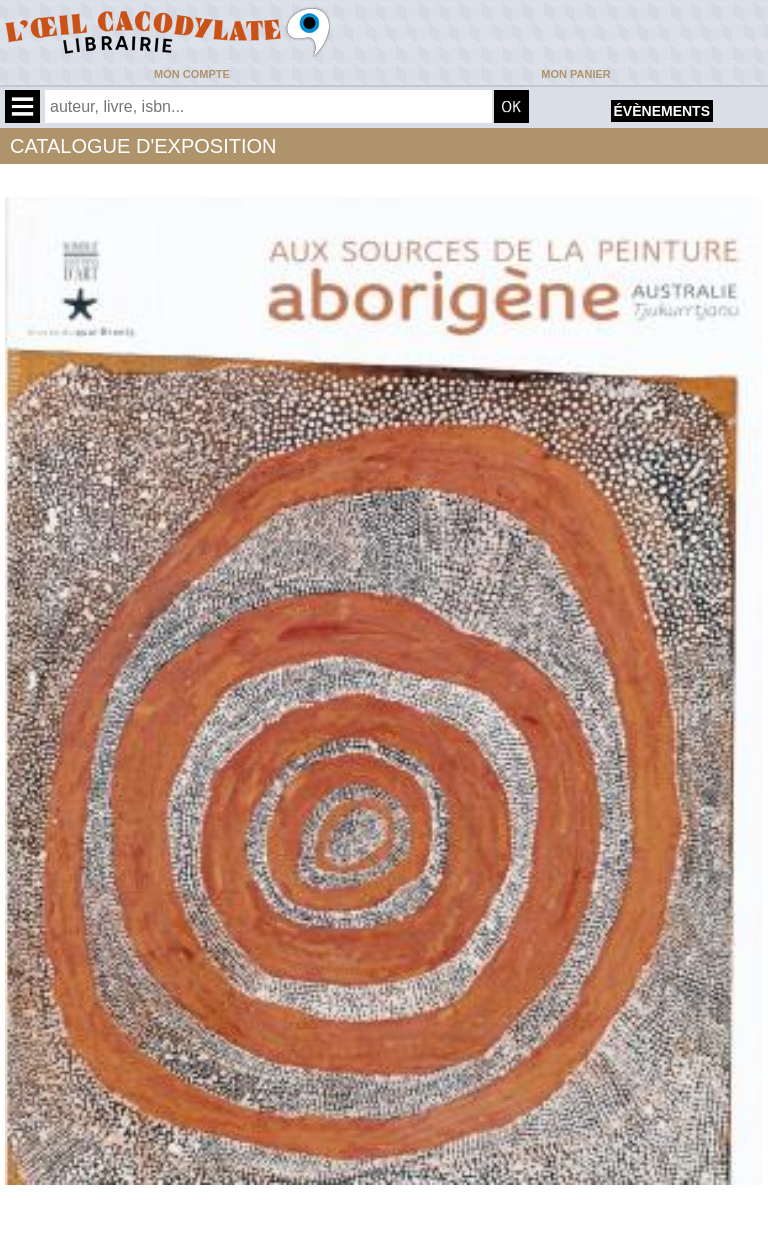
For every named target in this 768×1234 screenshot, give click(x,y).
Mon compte (192, 74)
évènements (662, 111)
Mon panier (575, 74)
